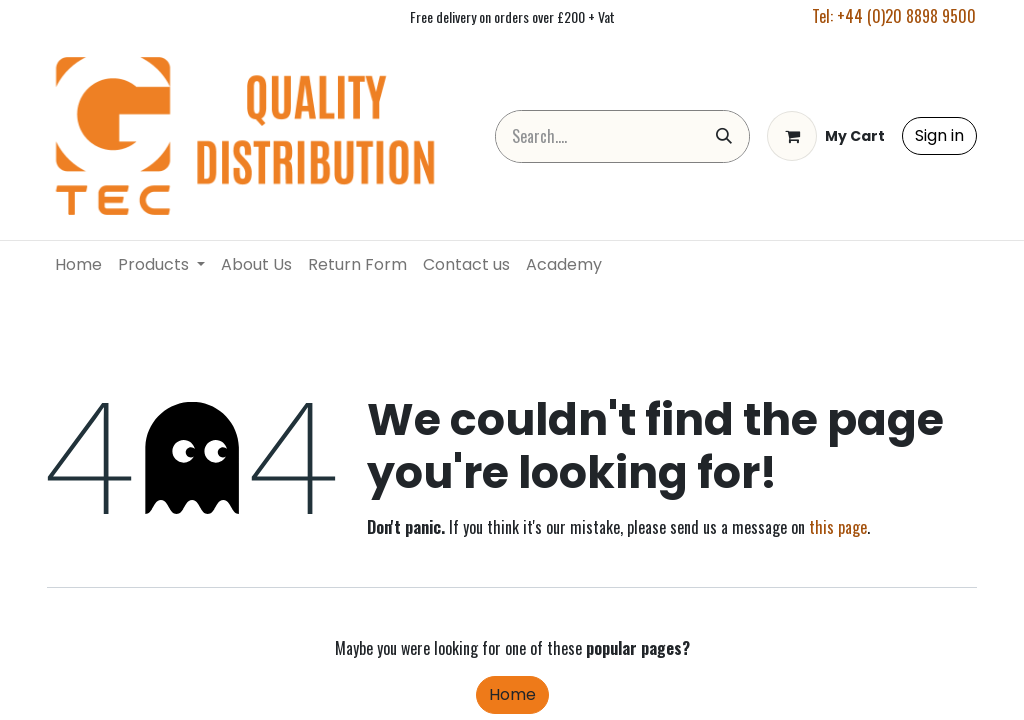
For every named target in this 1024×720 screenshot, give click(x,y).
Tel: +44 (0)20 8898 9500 (894, 16)
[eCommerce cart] (826, 136)
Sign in (939, 135)
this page (838, 527)
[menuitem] (78, 265)
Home (512, 694)
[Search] (724, 136)
